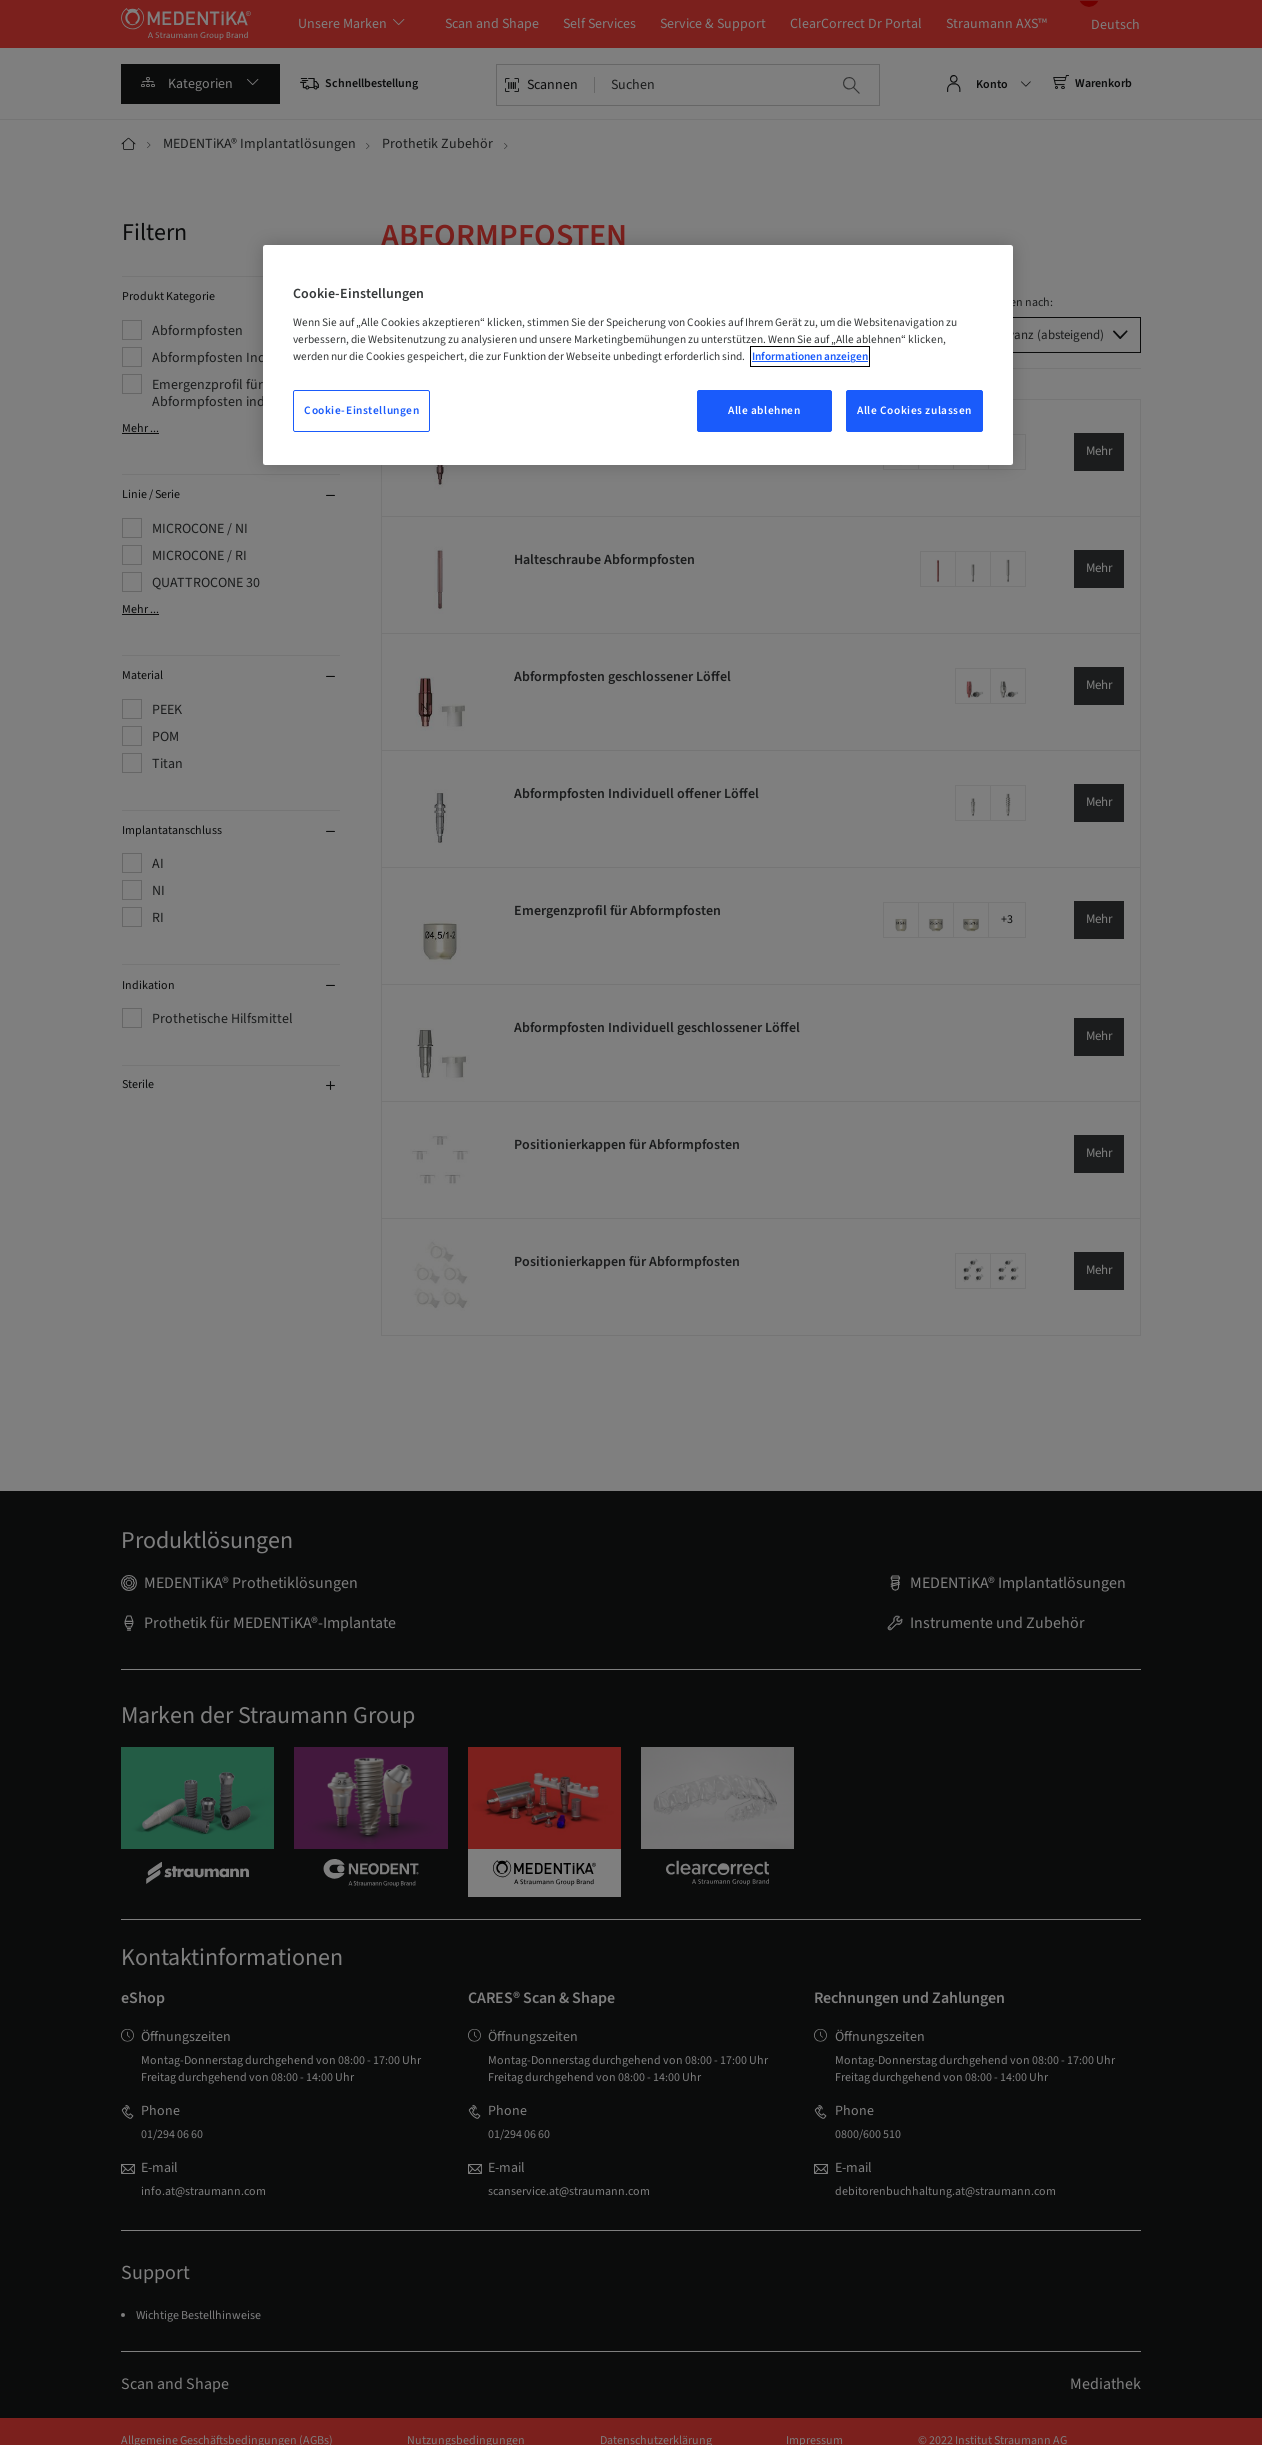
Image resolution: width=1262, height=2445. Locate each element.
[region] (638, 355)
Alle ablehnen (764, 410)
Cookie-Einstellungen (361, 410)
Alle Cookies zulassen (914, 410)
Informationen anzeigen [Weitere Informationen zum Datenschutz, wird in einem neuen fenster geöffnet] (810, 356)
